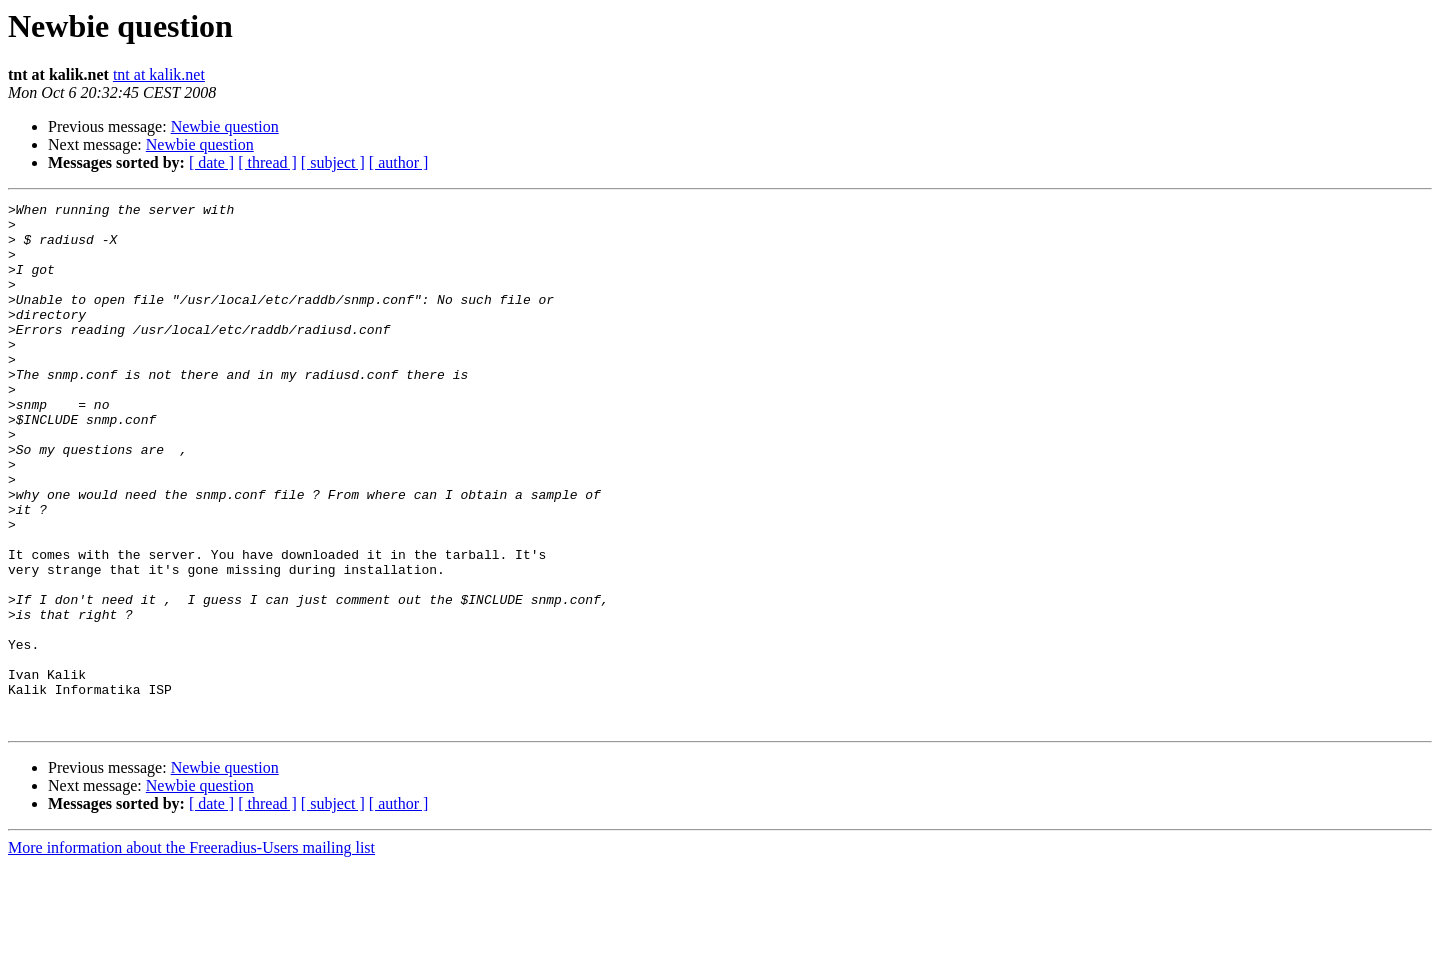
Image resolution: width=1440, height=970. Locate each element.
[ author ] (399, 162)
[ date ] (211, 162)
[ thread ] (267, 162)
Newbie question (225, 126)
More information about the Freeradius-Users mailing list (191, 952)
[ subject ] (333, 162)
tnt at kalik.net (159, 74)
